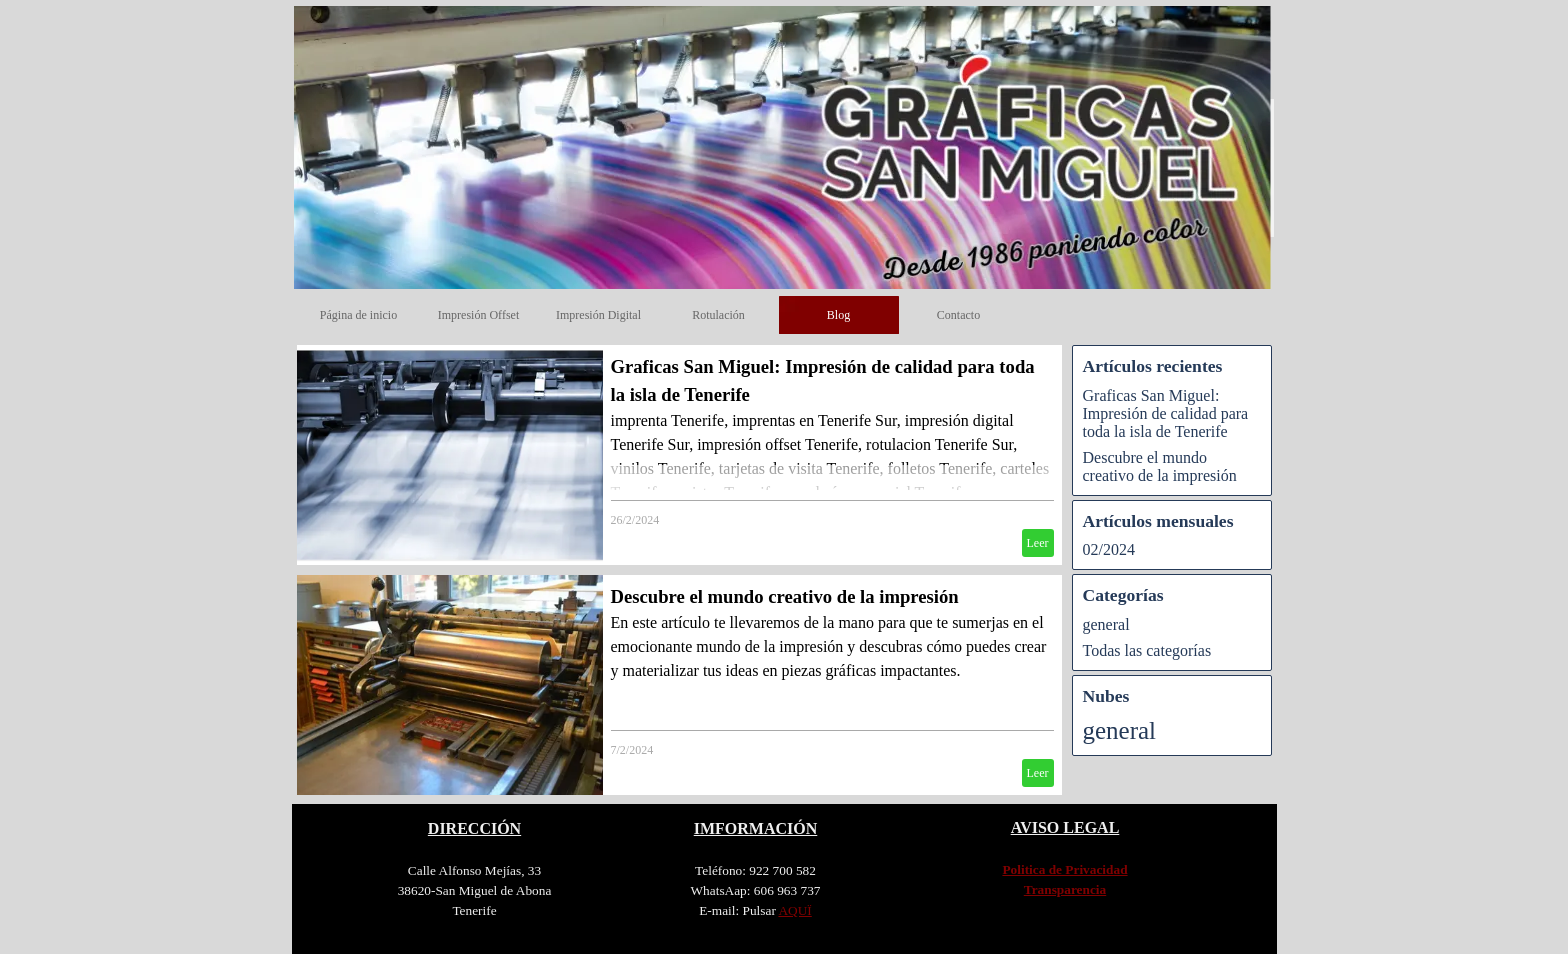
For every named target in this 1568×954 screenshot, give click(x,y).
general (1106, 624)
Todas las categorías (1147, 650)
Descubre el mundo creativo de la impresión (785, 596)
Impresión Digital (598, 315)
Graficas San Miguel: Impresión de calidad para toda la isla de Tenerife (1166, 413)
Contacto (958, 315)
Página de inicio (358, 315)
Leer (1038, 543)
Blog (838, 315)
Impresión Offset (478, 315)
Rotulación (718, 315)
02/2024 (1109, 549)
